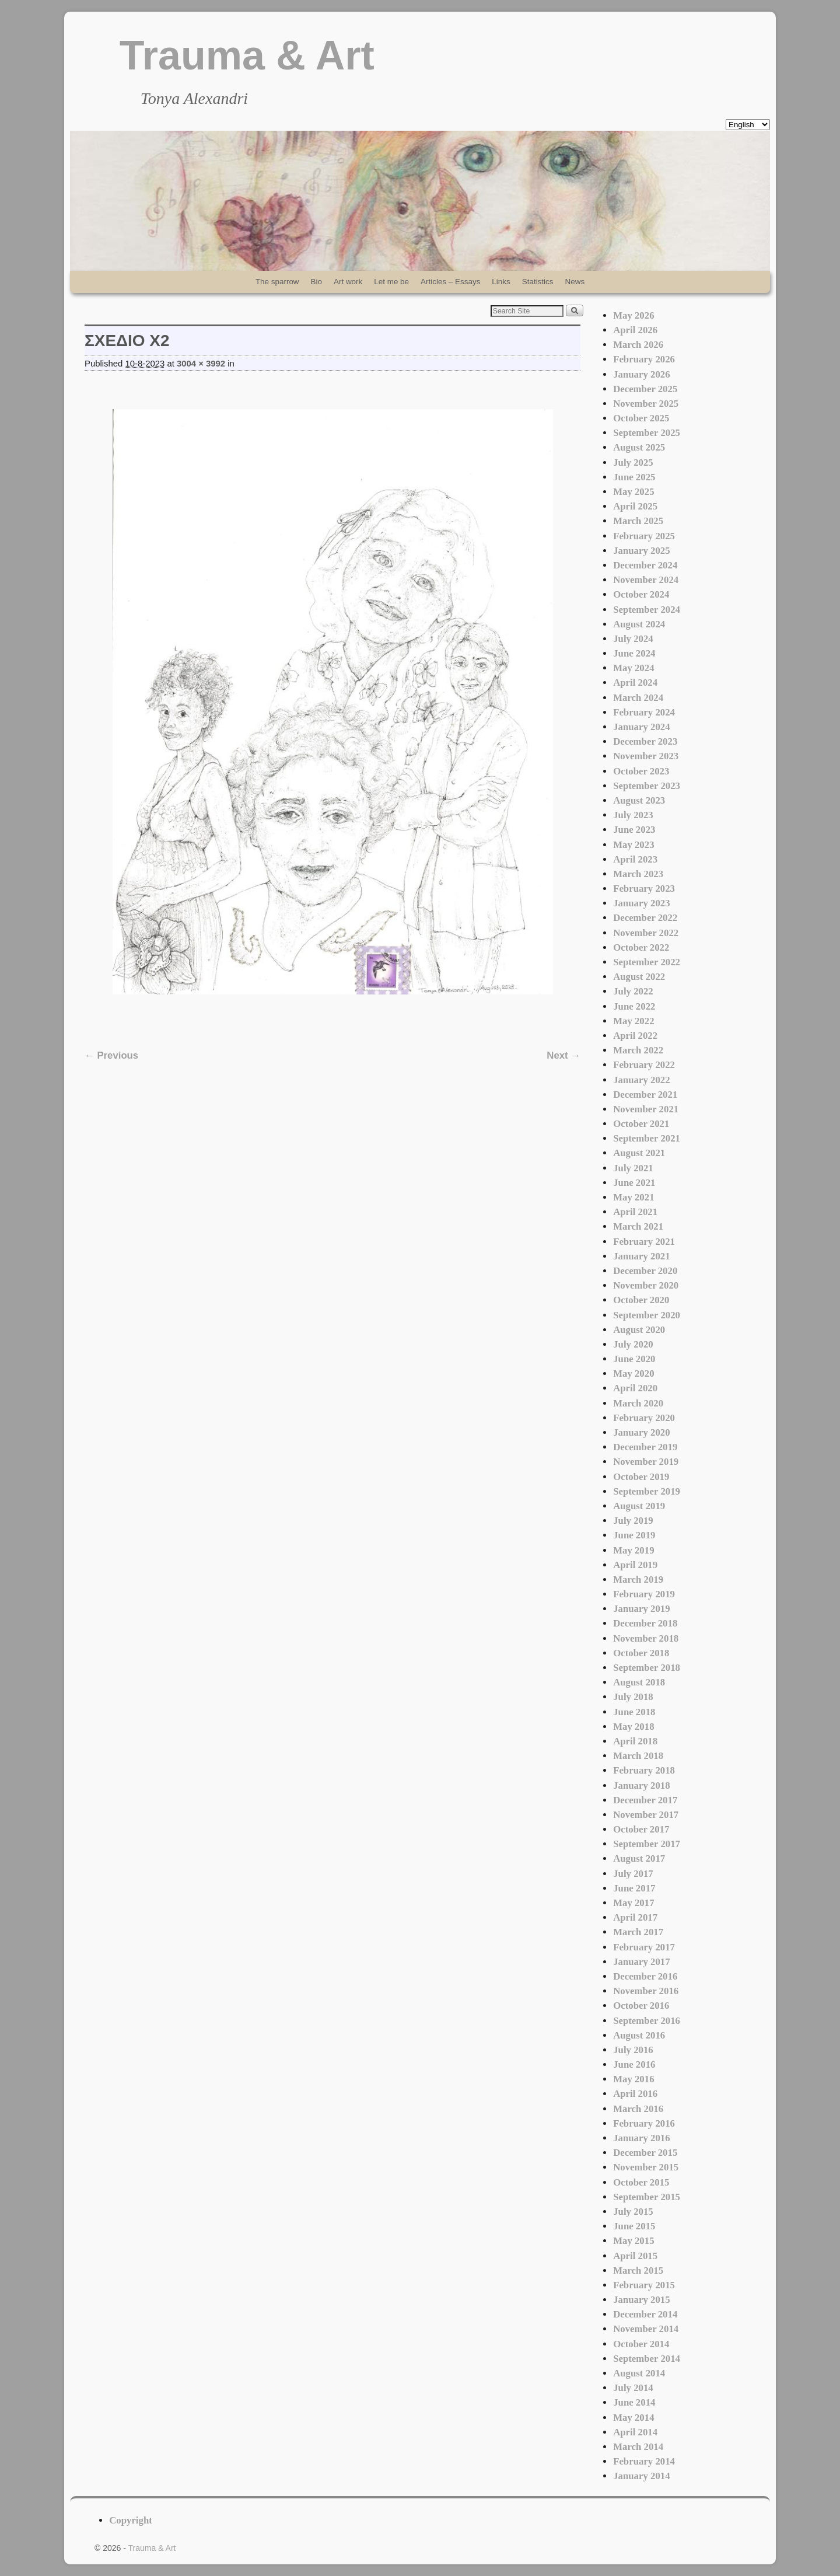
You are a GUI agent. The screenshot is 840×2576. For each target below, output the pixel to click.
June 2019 (634, 1535)
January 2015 (641, 2299)
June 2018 (634, 1712)
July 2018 (633, 1696)
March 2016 (638, 2108)
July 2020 (633, 1344)
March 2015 (638, 2270)
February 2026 (644, 359)
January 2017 (641, 1961)
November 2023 (645, 756)
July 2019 (633, 1520)
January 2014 (641, 2475)
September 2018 (646, 1667)
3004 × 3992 (201, 363)
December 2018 (645, 1623)
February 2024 (644, 712)
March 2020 (638, 1403)
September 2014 (646, 2358)
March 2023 (638, 873)
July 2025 (633, 462)
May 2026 (633, 315)
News (575, 281)
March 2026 (638, 344)
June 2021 (634, 1182)
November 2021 (645, 1109)
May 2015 (633, 2240)
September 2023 (646, 785)
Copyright (130, 2520)
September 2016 (646, 2020)
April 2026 (635, 330)
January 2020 (641, 1432)
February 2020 (644, 1417)
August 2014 (639, 2373)
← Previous (111, 1055)
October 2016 (641, 2005)
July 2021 (633, 1168)
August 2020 (639, 1329)
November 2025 (645, 403)
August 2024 (639, 624)
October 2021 (641, 1123)
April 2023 (635, 859)
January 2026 (641, 374)
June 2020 (634, 1358)
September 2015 (646, 2196)
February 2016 (644, 2123)
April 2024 (635, 682)
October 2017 (641, 1829)
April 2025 (635, 506)
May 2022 (633, 1021)
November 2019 (645, 1461)
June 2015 (634, 2226)
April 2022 (635, 1035)
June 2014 (634, 2402)
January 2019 (641, 1608)
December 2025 (645, 389)
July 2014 (633, 2387)
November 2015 (645, 2167)
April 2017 (635, 1917)
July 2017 (633, 1873)
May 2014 (633, 2417)
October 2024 (641, 594)
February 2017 (644, 1947)
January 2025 (641, 550)
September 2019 (646, 1491)
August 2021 (639, 1152)
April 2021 (635, 1211)
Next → (563, 1055)
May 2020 (633, 1373)
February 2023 (644, 888)
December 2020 (645, 1270)
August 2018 (639, 1682)
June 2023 (634, 829)
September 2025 (646, 432)
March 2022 (638, 1050)
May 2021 (633, 1197)
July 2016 (633, 2049)
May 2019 (633, 1550)
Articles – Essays (450, 281)
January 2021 (641, 1256)
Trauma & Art (247, 55)
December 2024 (645, 565)
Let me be (391, 281)
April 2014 (635, 2432)
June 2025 (634, 477)
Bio (316, 281)
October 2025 (641, 418)
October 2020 (641, 1300)
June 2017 (634, 1888)
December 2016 (645, 1976)
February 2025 (644, 536)
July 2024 (633, 638)
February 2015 (644, 2285)
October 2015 (641, 2182)
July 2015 (633, 2211)
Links (501, 281)
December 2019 (645, 1447)
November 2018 (645, 1638)
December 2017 (645, 1800)
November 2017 (645, 1814)
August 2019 (639, 1506)
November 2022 (645, 932)
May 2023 (633, 844)
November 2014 (645, 2328)
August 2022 (639, 976)
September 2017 (646, 1843)
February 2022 (644, 1064)
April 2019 (635, 1564)
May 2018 (633, 1726)
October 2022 (641, 947)
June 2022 (634, 1006)
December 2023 (645, 741)
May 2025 (633, 491)
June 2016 (634, 2064)
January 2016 (641, 2138)
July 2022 (633, 991)
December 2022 (645, 917)
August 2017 (639, 1858)
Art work (348, 281)
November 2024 (645, 579)
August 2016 (639, 2035)
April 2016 (635, 2093)
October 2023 (641, 771)
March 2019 (638, 1579)
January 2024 (641, 726)
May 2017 (633, 1902)
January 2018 (641, 1785)
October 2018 (641, 1653)
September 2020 (646, 1315)
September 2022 (646, 962)
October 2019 (641, 1476)
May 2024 (633, 667)
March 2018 (638, 1755)
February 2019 (644, 1594)
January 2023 (641, 903)
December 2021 (645, 1094)
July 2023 (633, 815)
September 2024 (646, 609)
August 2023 (639, 800)
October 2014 (641, 2344)
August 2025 (639, 447)
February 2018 (644, 1770)
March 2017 (638, 1932)
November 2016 (645, 1990)
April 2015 (635, 2255)
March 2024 (638, 697)
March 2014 (638, 2446)
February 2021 (644, 1241)
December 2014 (645, 2314)
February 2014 (644, 2461)
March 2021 (638, 1226)
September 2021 (646, 1138)
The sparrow (277, 281)
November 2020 (645, 1285)
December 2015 (645, 2152)
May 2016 (633, 2079)
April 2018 (635, 1741)
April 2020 (635, 1388)
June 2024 (634, 653)
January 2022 (641, 1079)
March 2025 (638, 520)
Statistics (538, 281)
